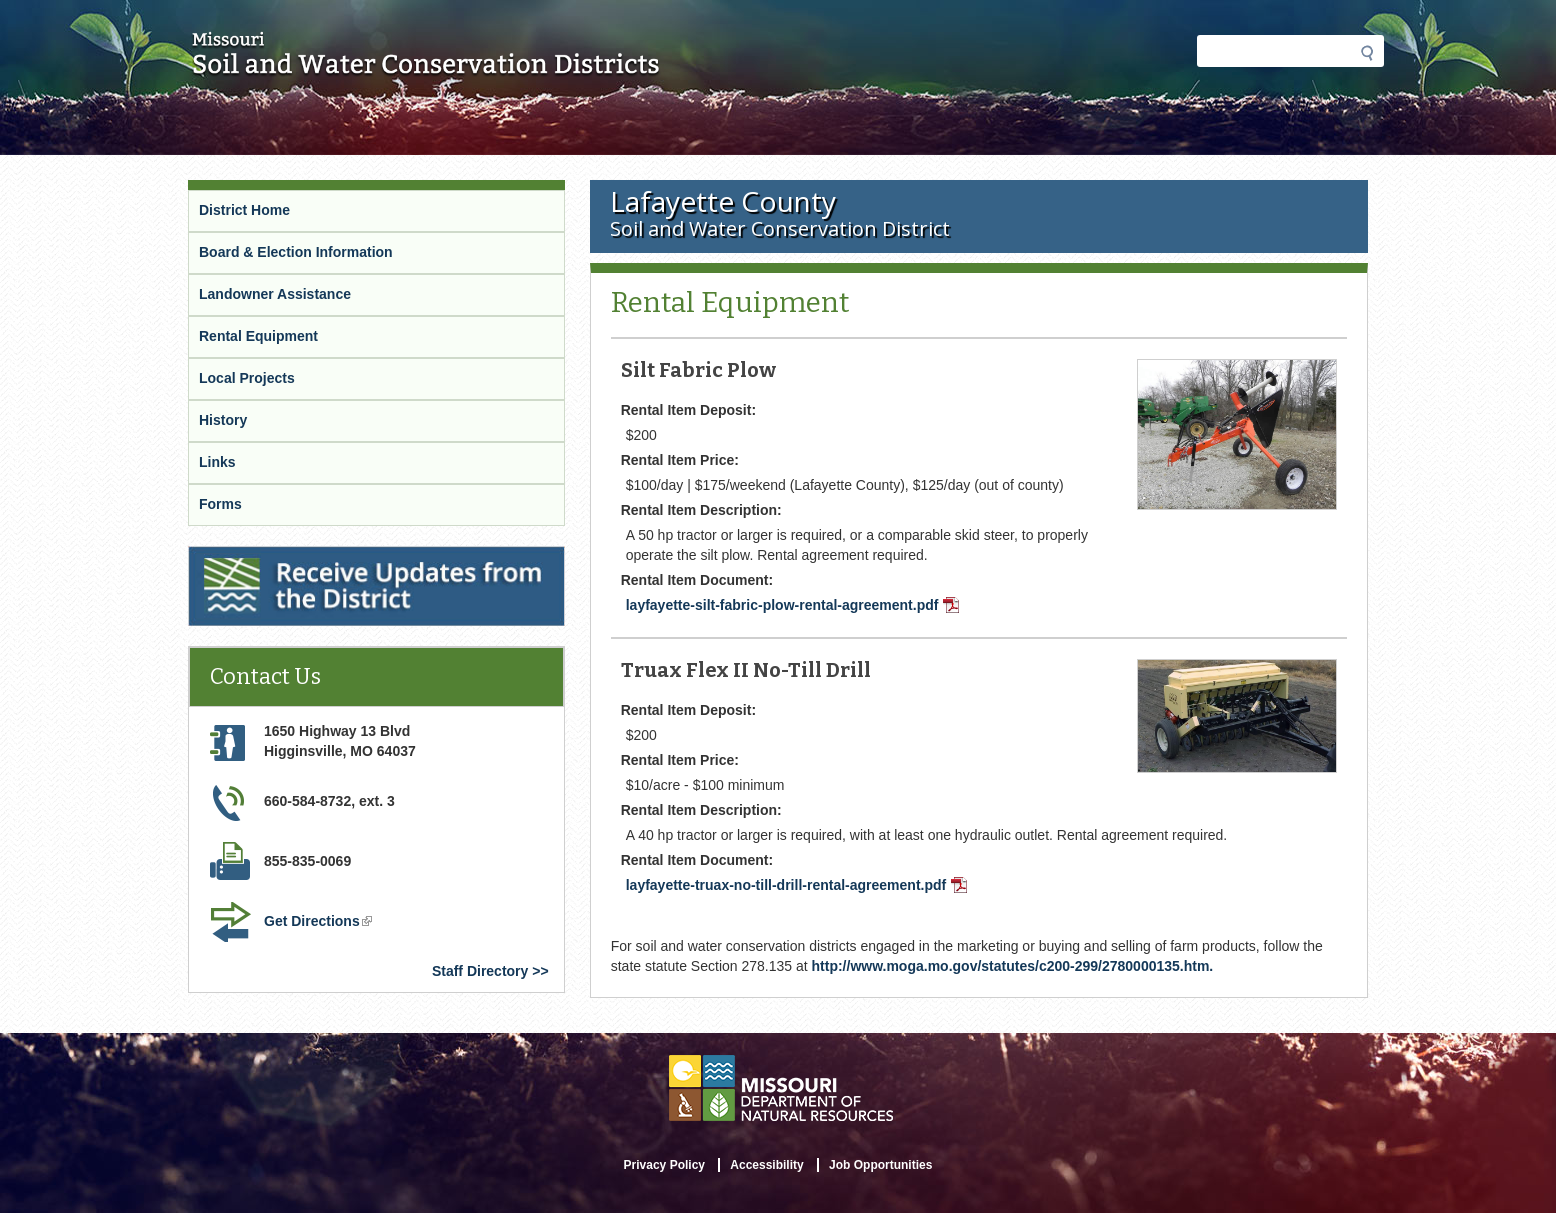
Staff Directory (480, 971)
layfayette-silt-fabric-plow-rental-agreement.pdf (793, 605)
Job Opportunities (880, 1165)
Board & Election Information (296, 252)
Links (217, 462)
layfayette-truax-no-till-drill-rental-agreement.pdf (797, 885)
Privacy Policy (664, 1165)
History (223, 420)
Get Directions (318, 921)
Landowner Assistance (275, 294)
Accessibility (766, 1165)
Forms (220, 504)
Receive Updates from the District (300, 555)
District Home (244, 210)
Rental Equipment (258, 336)
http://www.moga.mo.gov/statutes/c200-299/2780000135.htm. (1013, 966)
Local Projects (247, 378)
